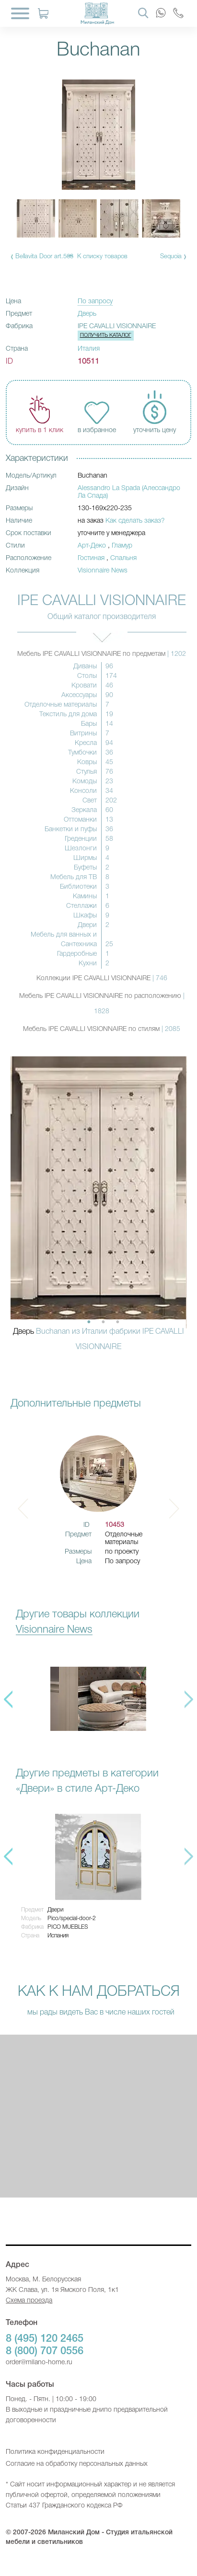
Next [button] (174, 1509)
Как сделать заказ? (135, 521)
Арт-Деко (92, 546)
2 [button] (103, 1322)
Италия (89, 349)
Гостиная (91, 558)
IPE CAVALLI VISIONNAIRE (117, 326)
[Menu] (20, 13)
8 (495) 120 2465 (44, 2339)
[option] (98, 1209)
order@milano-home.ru (39, 2362)
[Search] (143, 12)
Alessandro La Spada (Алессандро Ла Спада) (129, 492)
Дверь (87, 314)
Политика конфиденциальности (55, 2452)
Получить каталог (105, 335)
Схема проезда (29, 2301)
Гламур (122, 546)
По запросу (95, 301)
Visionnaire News (102, 571)
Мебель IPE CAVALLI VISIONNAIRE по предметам (101, 654)
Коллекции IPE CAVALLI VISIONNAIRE (101, 978)
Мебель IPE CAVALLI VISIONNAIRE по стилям (101, 1029)
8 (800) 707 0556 (44, 2351)
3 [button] (117, 1322)
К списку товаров (102, 256)
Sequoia (171, 256)
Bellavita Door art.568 (44, 256)
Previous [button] (8, 1699)
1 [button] (88, 1322)
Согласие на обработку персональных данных (77, 2464)
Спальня (123, 558)
